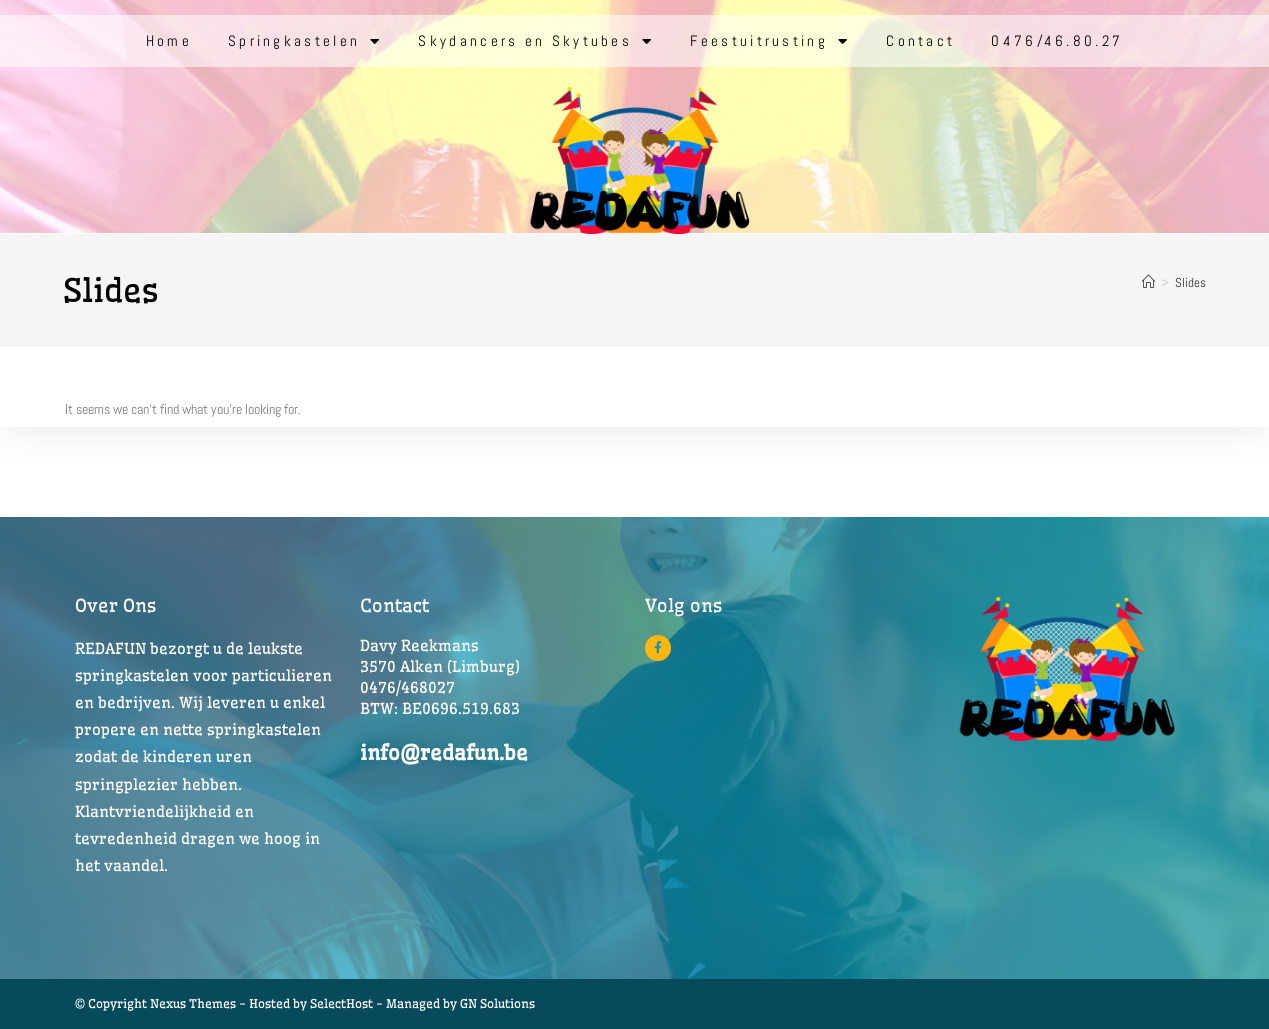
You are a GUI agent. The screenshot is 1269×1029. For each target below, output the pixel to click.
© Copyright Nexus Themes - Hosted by (192, 1003)
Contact (920, 40)
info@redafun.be (444, 752)
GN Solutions (497, 1003)
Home (169, 40)
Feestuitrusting (770, 41)
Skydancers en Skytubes (536, 41)
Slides (1190, 282)
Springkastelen (305, 41)
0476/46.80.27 (1057, 40)
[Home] (1148, 282)
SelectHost (341, 1003)
